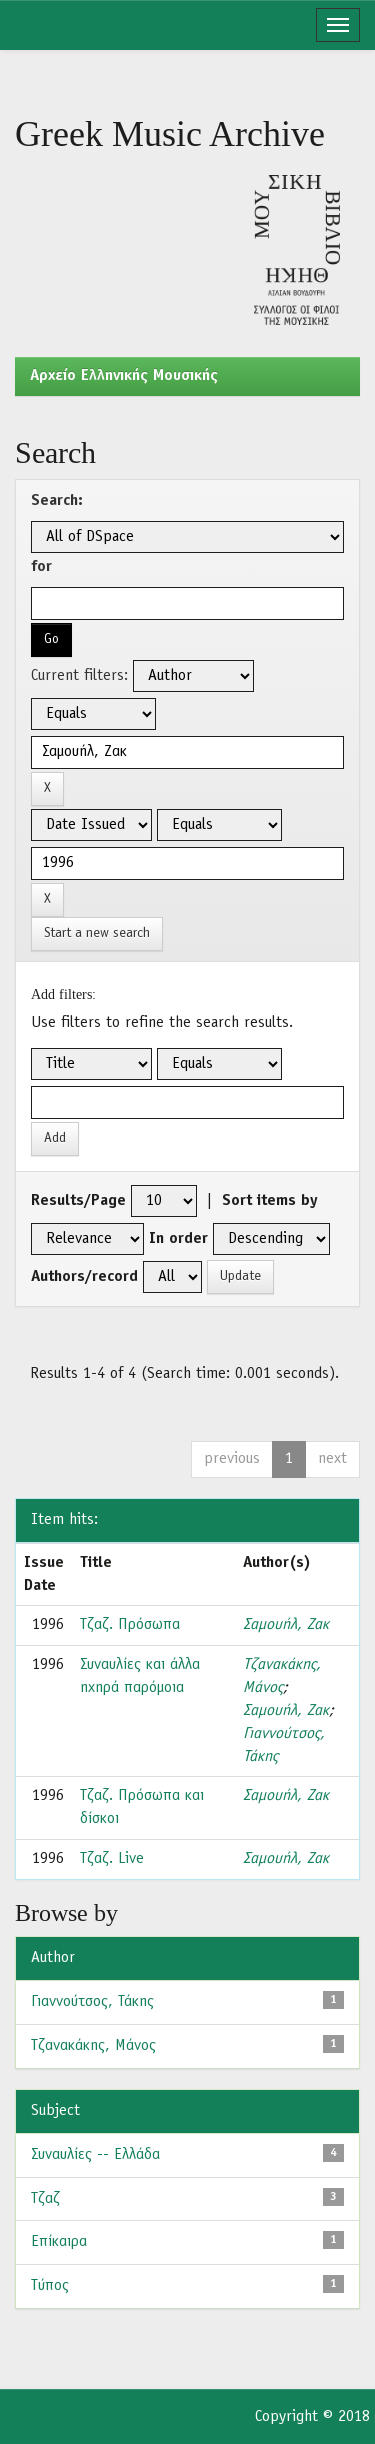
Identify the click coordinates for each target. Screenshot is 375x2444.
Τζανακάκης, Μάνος (93, 2046)
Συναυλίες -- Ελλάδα (95, 2155)
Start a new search (97, 933)
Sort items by (270, 1201)
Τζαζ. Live (112, 1859)
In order (178, 1239)
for (41, 567)
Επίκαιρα (59, 2242)
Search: (57, 501)
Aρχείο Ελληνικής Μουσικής (124, 376)
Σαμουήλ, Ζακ (286, 1625)
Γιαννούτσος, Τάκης (92, 2002)
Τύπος (50, 2286)
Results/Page (78, 1201)
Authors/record (84, 1277)
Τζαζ (45, 2199)
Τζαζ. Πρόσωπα (130, 1625)
